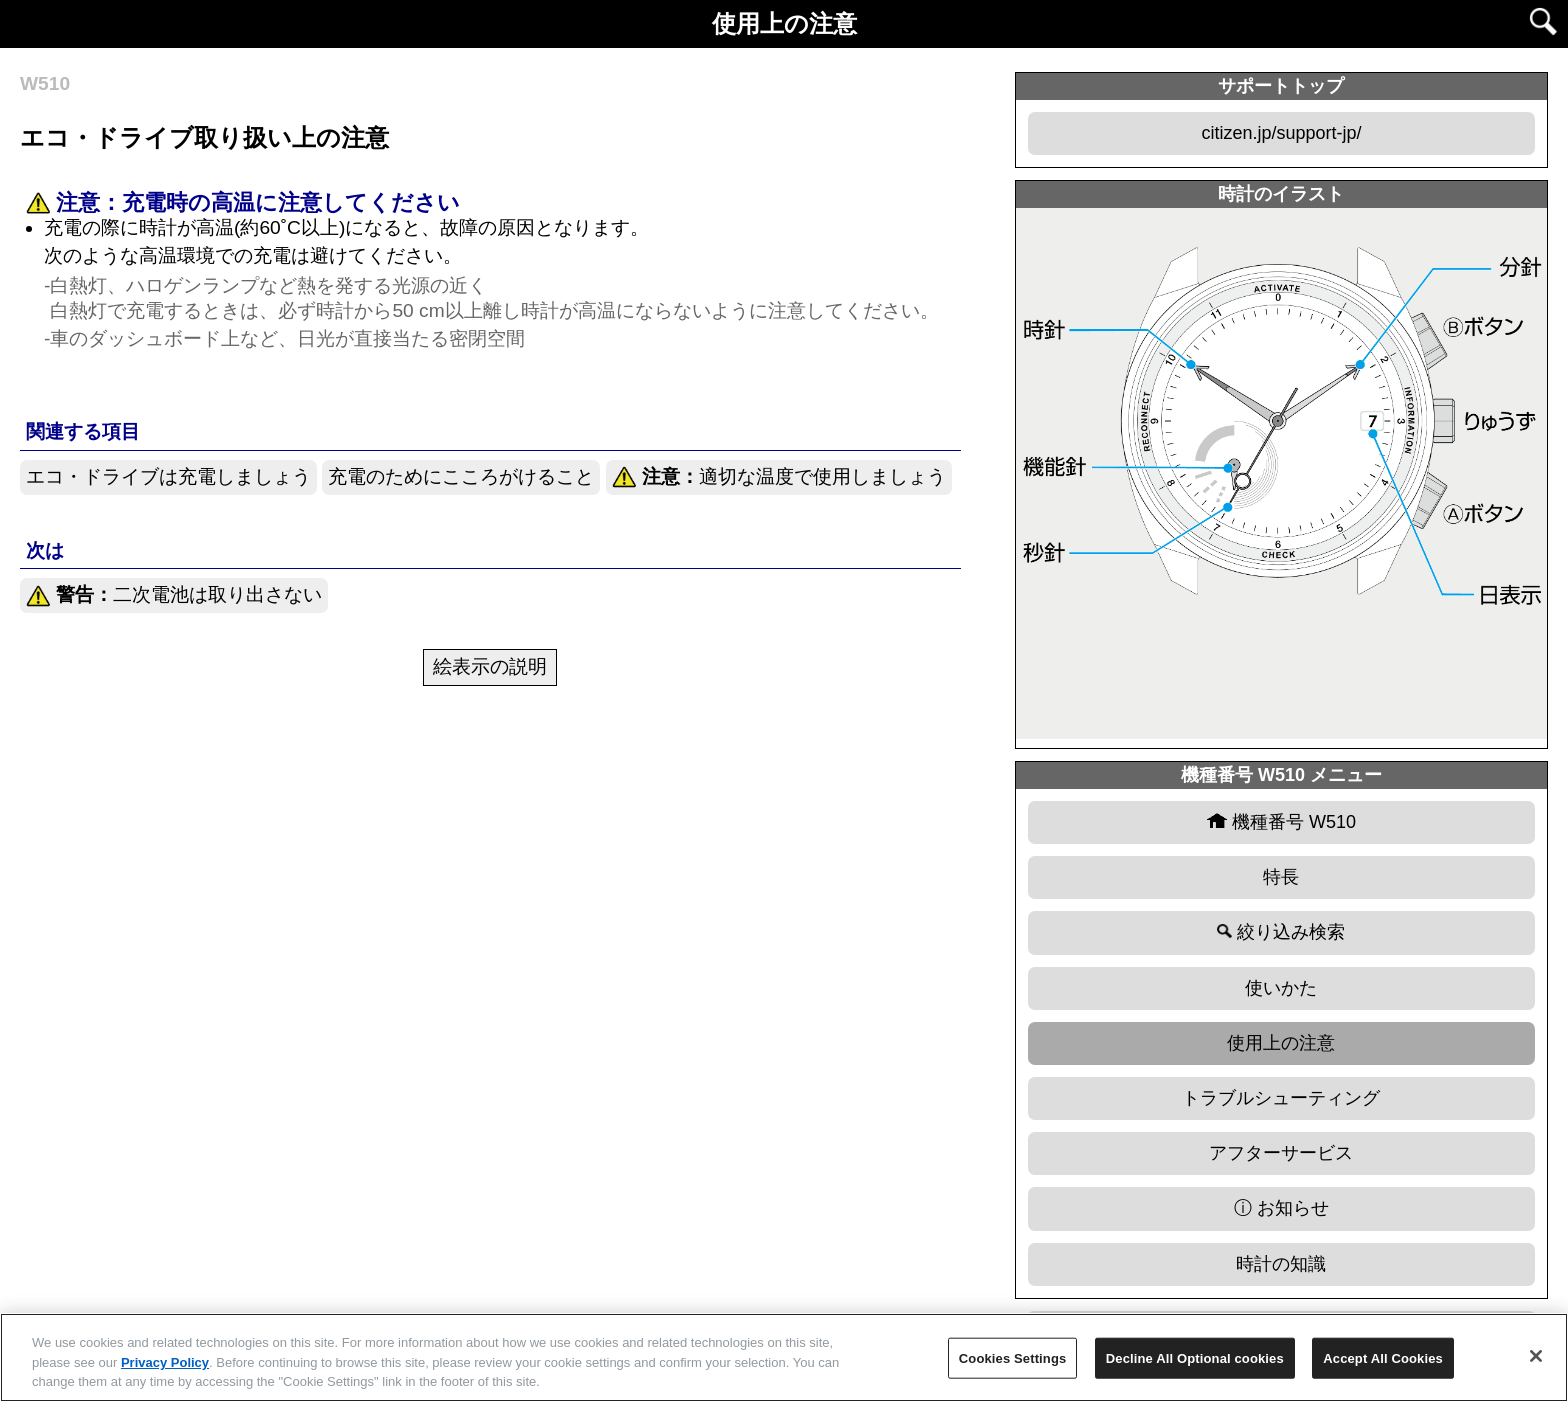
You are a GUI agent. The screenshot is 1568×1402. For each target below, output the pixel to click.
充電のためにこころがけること (461, 476)
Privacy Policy (165, 1362)
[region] (784, 1357)
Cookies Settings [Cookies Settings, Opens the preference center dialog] (1013, 1357)
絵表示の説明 (490, 666)
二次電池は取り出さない (174, 595)
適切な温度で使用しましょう (779, 477)
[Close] (1536, 1356)
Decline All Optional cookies (1195, 1357)
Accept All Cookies (1383, 1357)
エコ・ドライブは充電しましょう (168, 476)
